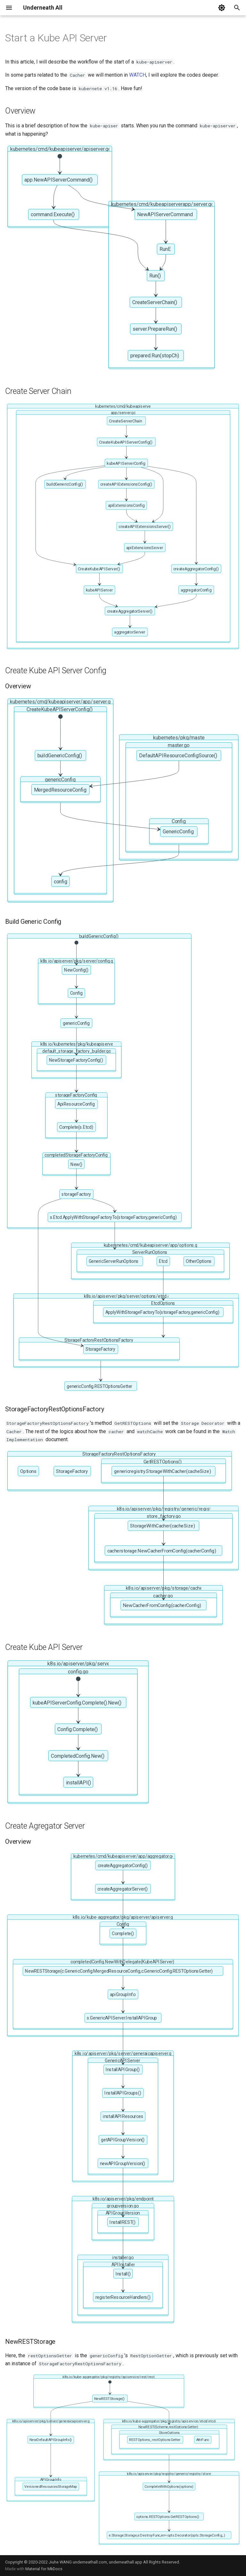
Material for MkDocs (43, 2568)
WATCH (137, 75)
